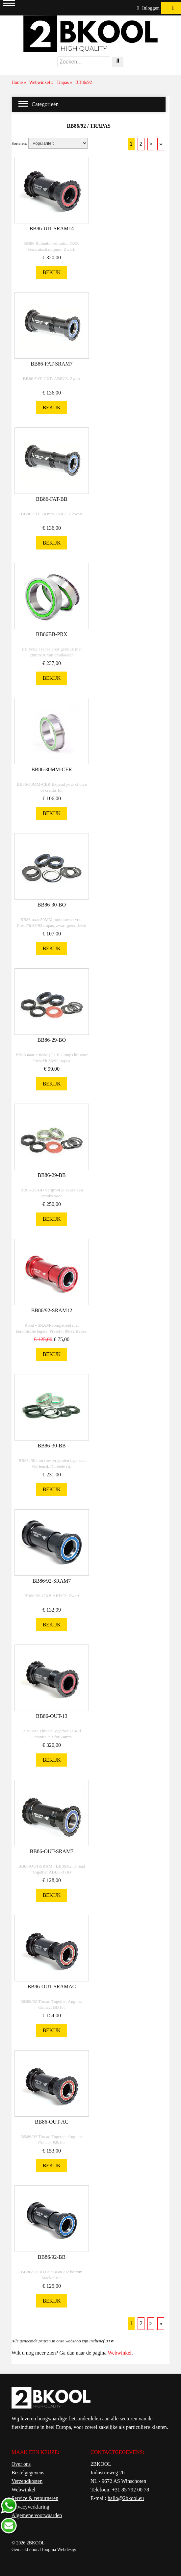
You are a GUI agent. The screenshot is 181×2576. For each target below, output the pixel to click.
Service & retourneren (35, 2498)
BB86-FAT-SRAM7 (51, 364)
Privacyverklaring (30, 2507)
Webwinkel (119, 2353)
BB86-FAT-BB (51, 499)
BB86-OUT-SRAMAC (51, 1986)
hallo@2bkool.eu (126, 2498)
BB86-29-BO (52, 1040)
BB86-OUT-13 (51, 1716)
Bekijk (51, 272)
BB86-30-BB (51, 1445)
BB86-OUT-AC (51, 2122)
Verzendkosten (27, 2481)
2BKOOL (36, 2542)
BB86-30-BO (52, 904)
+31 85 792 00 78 (130, 2489)
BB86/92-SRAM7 (52, 1581)
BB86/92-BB (51, 2257)
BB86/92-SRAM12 (51, 1310)
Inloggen (148, 8)
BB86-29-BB (51, 1175)
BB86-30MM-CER (51, 769)
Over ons (21, 2464)
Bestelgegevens (28, 2472)
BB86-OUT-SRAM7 (52, 1851)
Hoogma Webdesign (58, 2549)
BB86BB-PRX (51, 634)
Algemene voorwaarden (37, 2515)
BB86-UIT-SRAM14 (52, 228)
